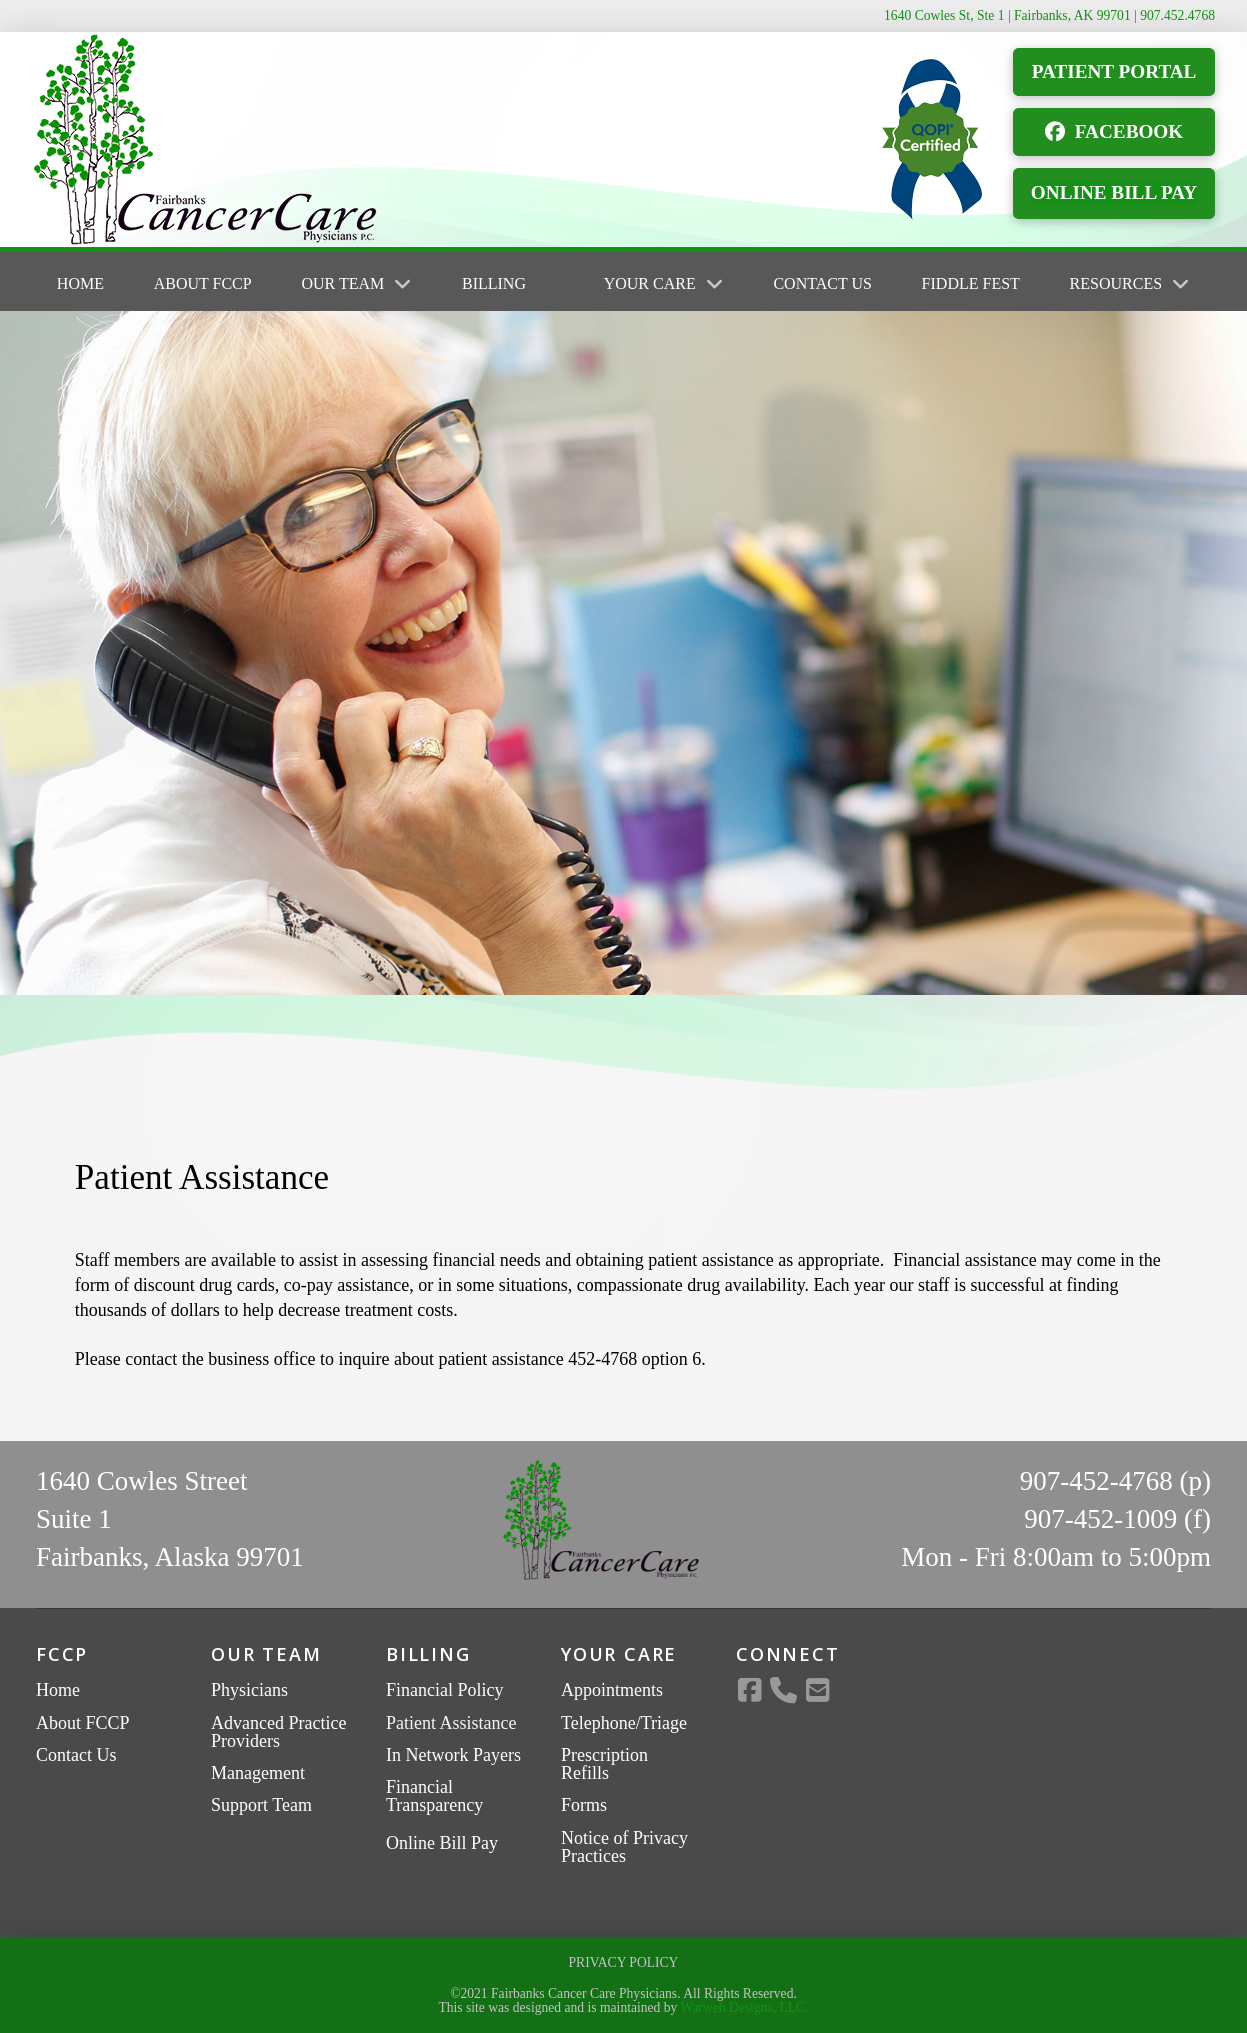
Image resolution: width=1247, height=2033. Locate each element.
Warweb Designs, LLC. (745, 2007)
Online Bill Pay (442, 1843)
